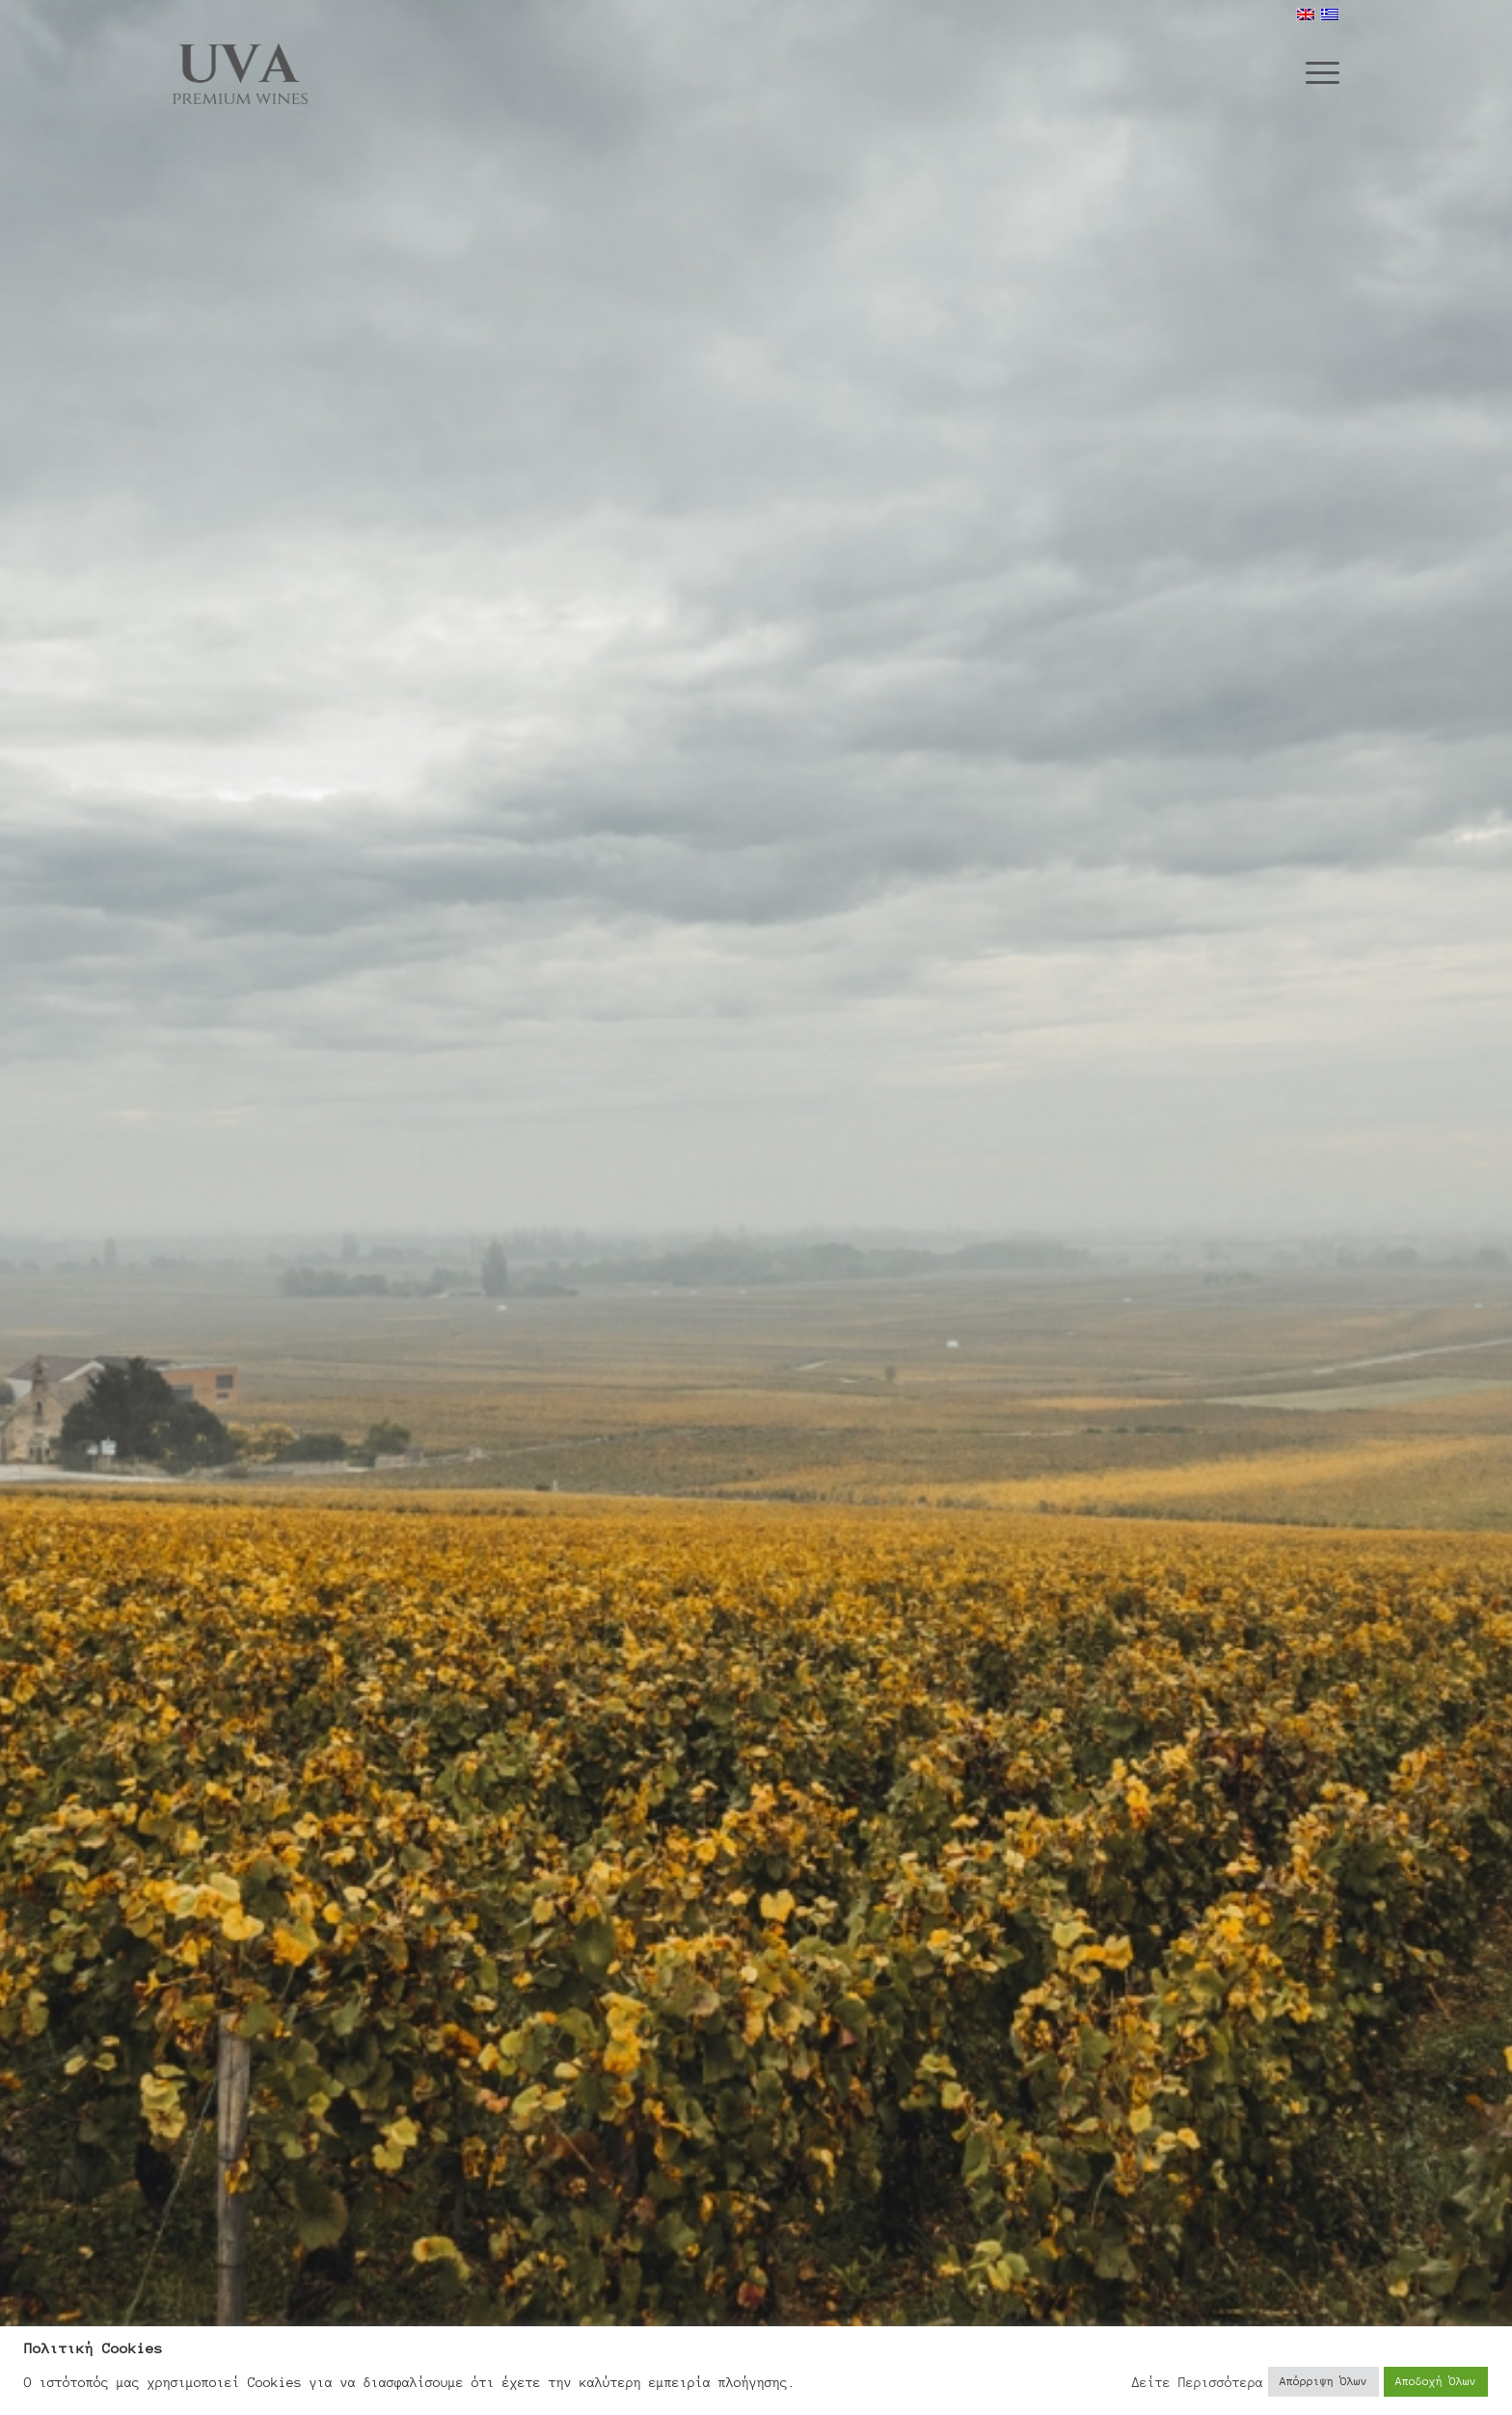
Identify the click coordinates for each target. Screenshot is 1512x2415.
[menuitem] (1316, 71)
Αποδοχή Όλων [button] (1435, 2381)
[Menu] (1316, 71)
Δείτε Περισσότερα (1197, 2382)
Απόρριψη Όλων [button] (1323, 2381)
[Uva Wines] (240, 69)
